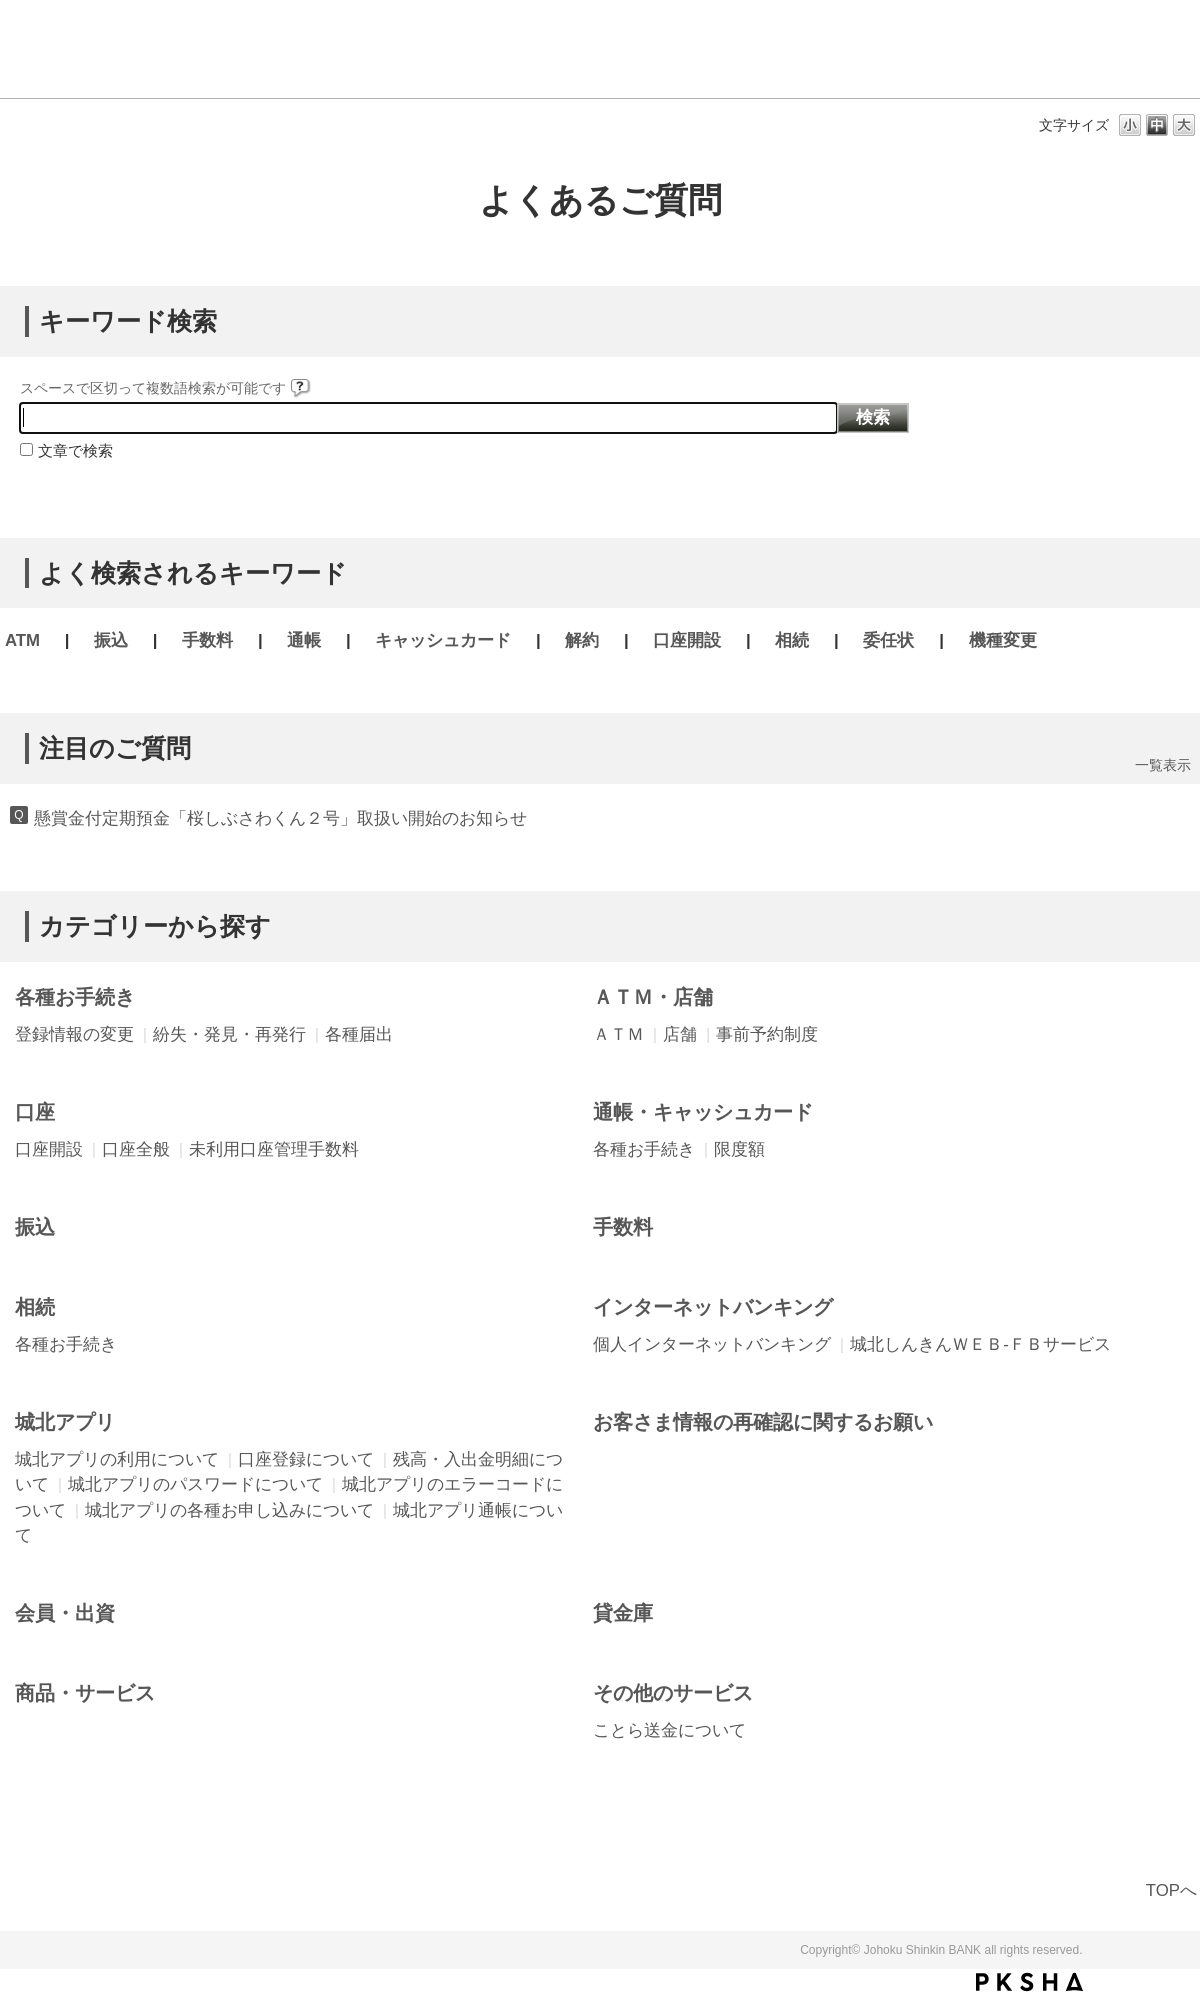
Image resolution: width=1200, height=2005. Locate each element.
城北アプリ (65, 1422)
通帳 (304, 640)
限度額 (739, 1149)
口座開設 (687, 640)
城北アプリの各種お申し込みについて (229, 1510)
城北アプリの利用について (117, 1459)
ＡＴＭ (618, 1034)
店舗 (680, 1034)
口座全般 (136, 1149)
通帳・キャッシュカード (703, 1112)
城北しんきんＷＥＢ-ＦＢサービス (980, 1344)
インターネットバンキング (713, 1307)
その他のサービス (673, 1693)
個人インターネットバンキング (712, 1344)
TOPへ (1171, 1890)
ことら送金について (669, 1730)
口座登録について (306, 1459)
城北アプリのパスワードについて (195, 1484)
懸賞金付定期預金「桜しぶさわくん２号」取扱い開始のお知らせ (280, 818)
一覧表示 (1163, 765)
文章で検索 (75, 450)
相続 (792, 640)
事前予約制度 (767, 1034)
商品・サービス (85, 1693)
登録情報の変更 (74, 1034)
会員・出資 (65, 1613)
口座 (35, 1112)
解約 (582, 640)
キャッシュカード (443, 640)
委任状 (888, 640)
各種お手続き (75, 997)
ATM (22, 640)
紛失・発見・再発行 (229, 1034)
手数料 (207, 640)
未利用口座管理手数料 (274, 1149)
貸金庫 (623, 1613)
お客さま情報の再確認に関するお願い (763, 1422)
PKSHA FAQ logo (1029, 1982)
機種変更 (1003, 640)
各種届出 (359, 1034)
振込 (111, 640)
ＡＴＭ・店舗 (653, 997)
